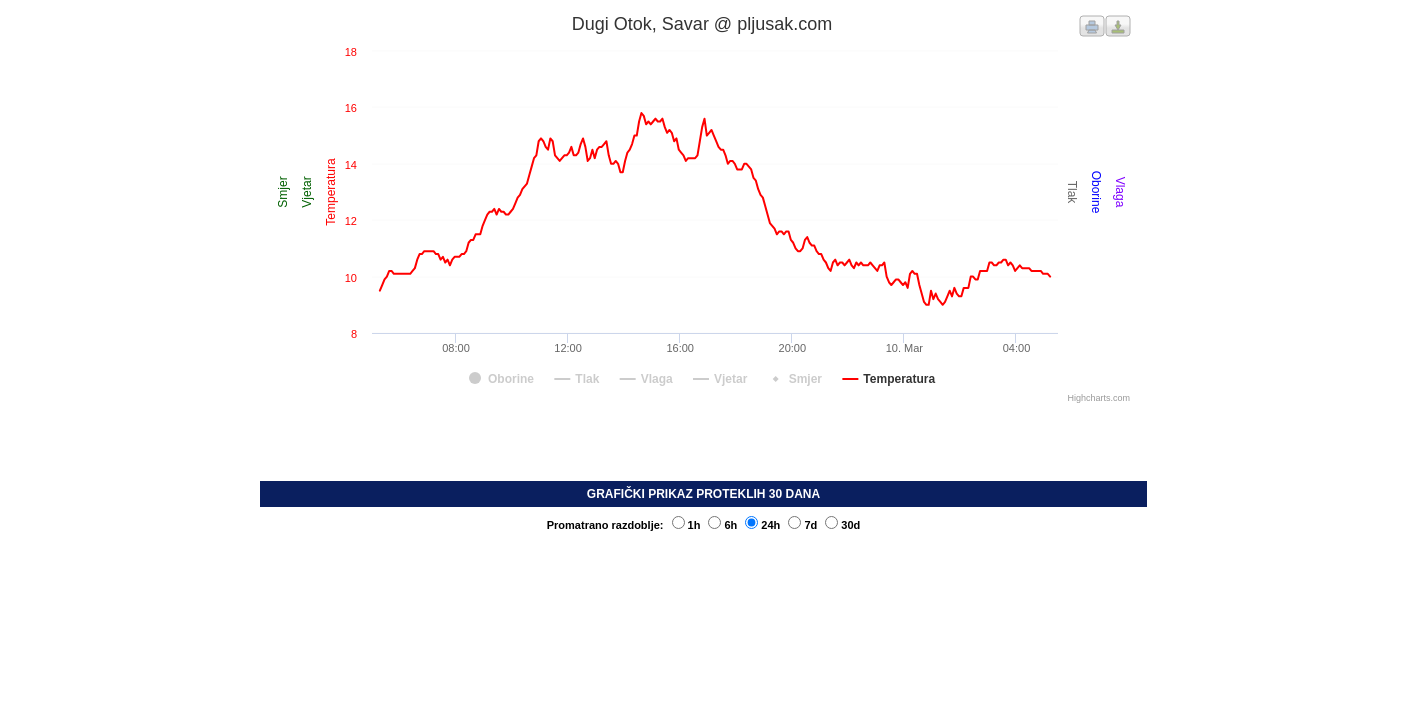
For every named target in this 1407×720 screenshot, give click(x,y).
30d (842, 525)
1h (686, 525)
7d (802, 525)
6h (722, 525)
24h (762, 525)
